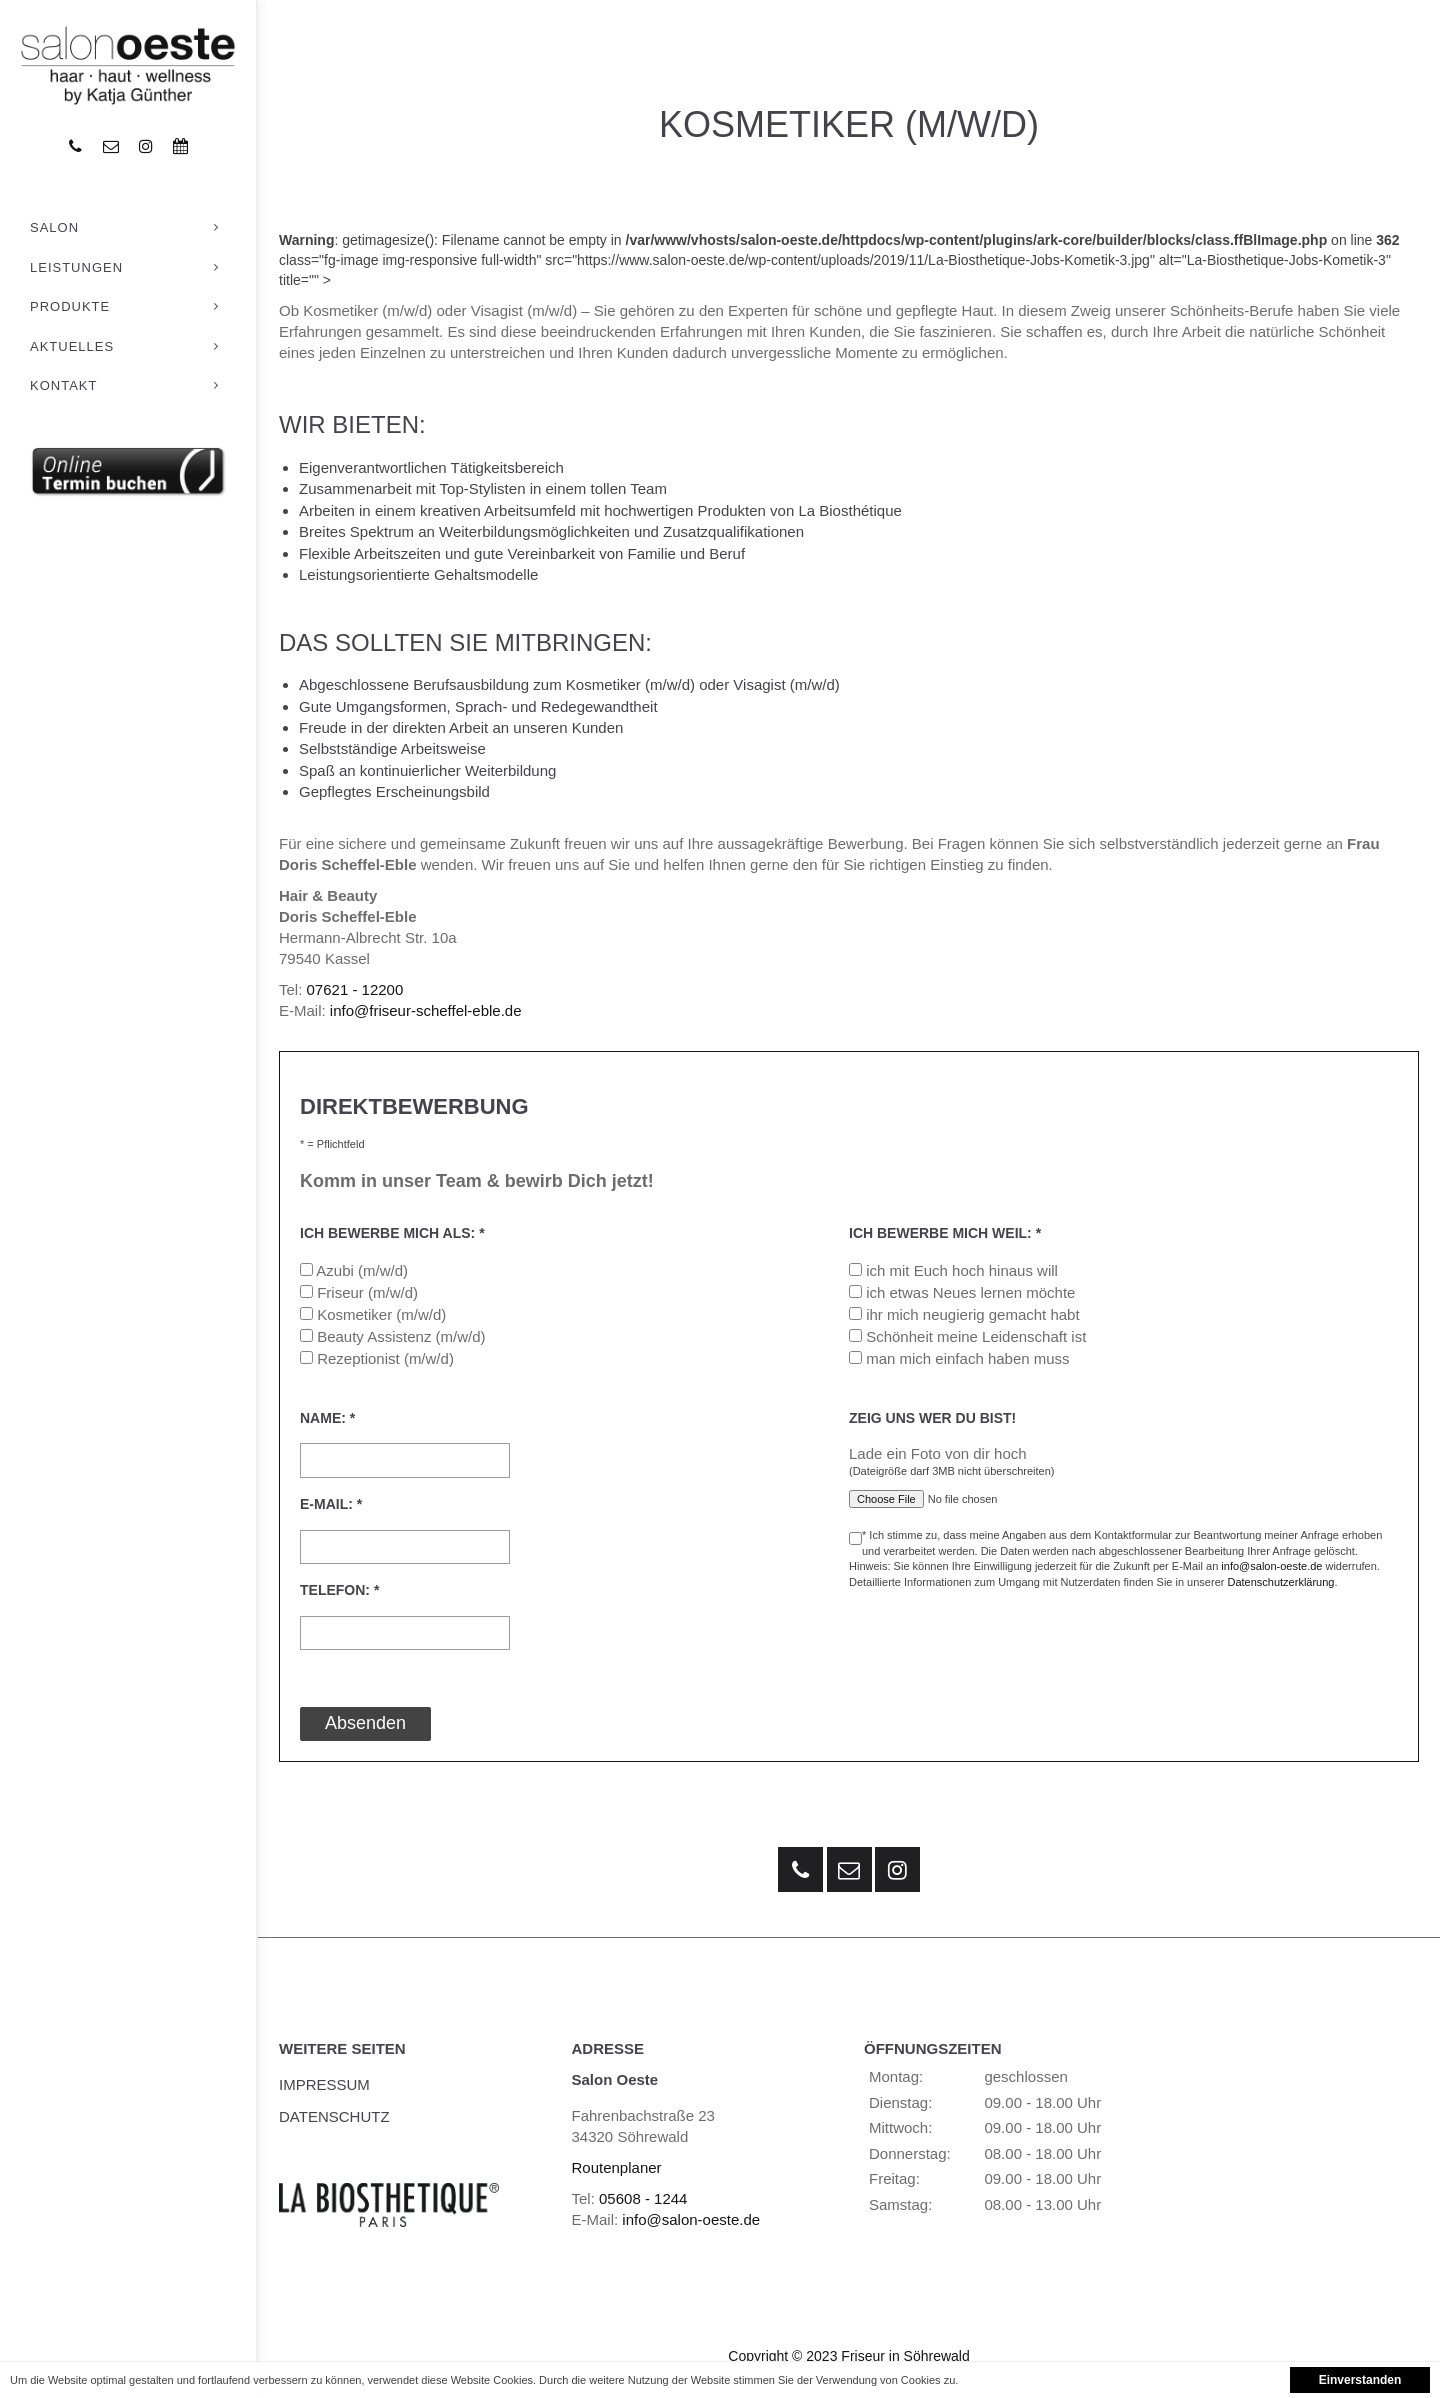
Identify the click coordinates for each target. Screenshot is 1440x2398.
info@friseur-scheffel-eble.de (426, 1010)
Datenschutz (334, 2116)
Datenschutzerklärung (1280, 1582)
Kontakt (128, 386)
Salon (128, 228)
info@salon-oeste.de (1271, 1566)
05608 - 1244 (643, 2198)
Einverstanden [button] (1360, 2380)
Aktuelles (128, 347)
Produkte (128, 307)
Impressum (324, 2084)
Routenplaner (617, 2167)
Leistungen (128, 268)
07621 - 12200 (355, 989)
